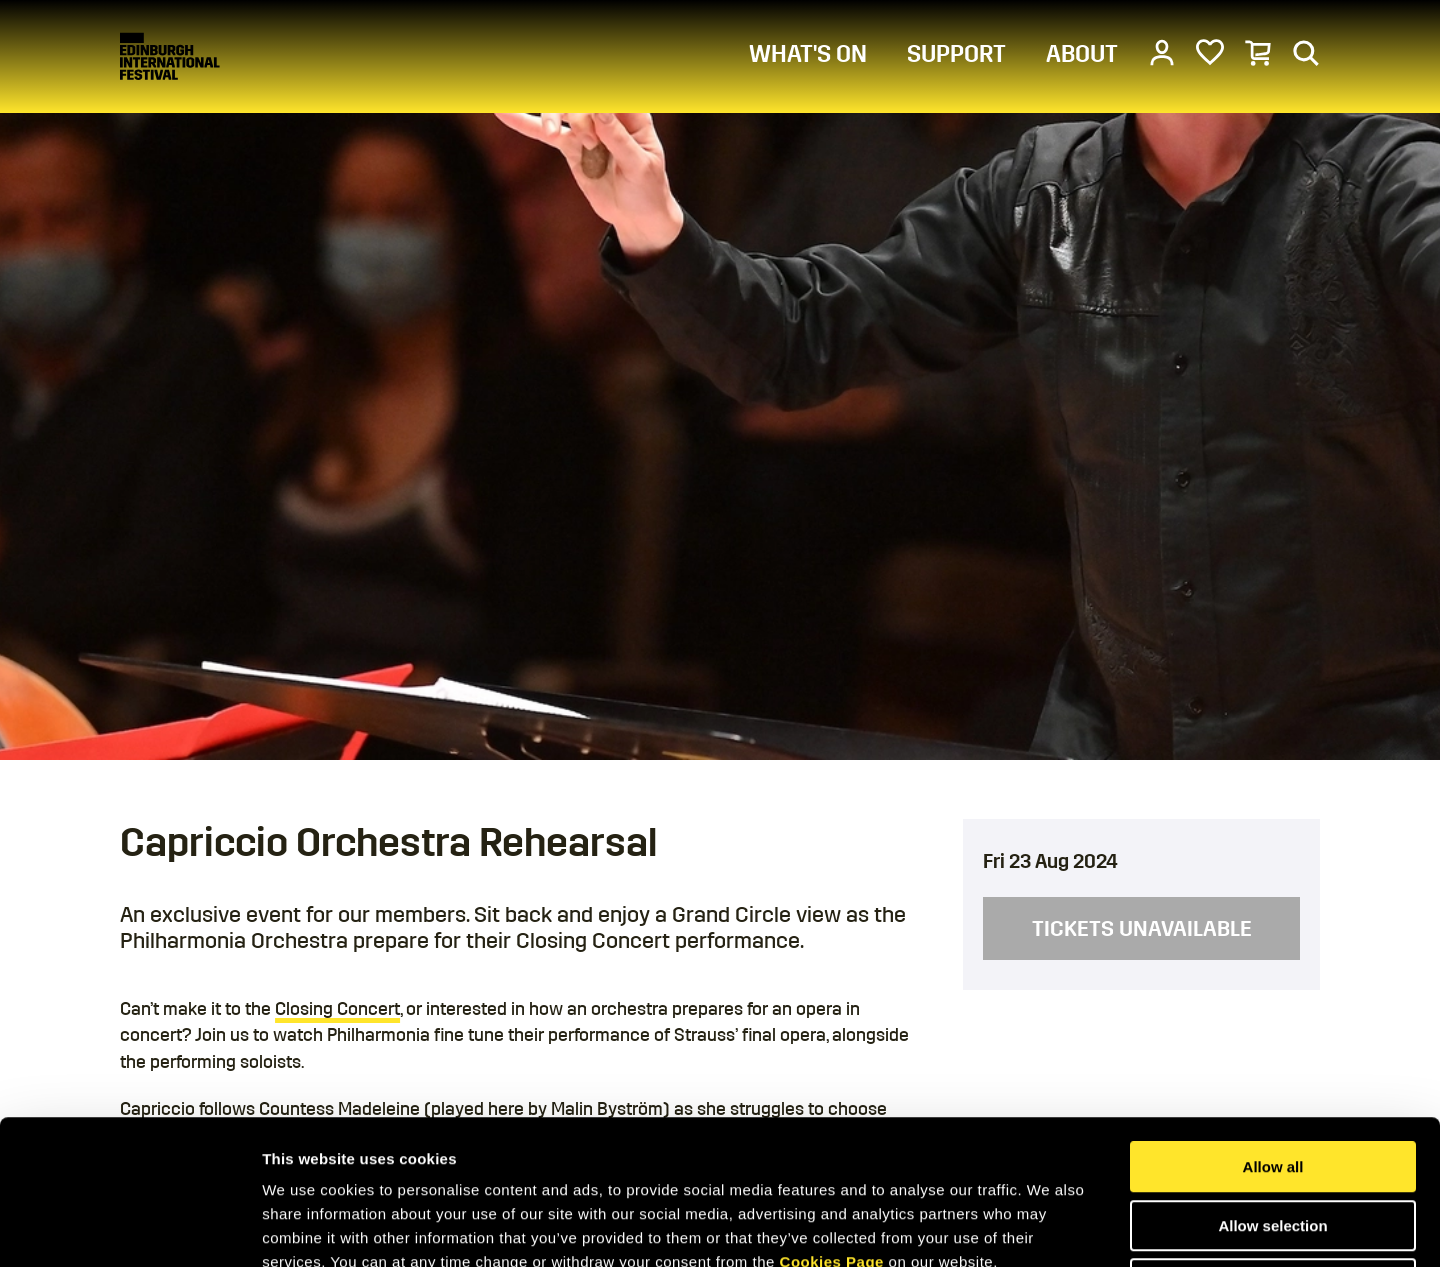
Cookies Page (832, 1117)
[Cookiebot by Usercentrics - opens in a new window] (129, 1228)
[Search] (1306, 52)
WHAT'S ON (808, 54)
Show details (1049, 1227)
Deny (1273, 1139)
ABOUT (1082, 54)
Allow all (1273, 1022)
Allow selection (1272, 1081)
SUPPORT (956, 54)
